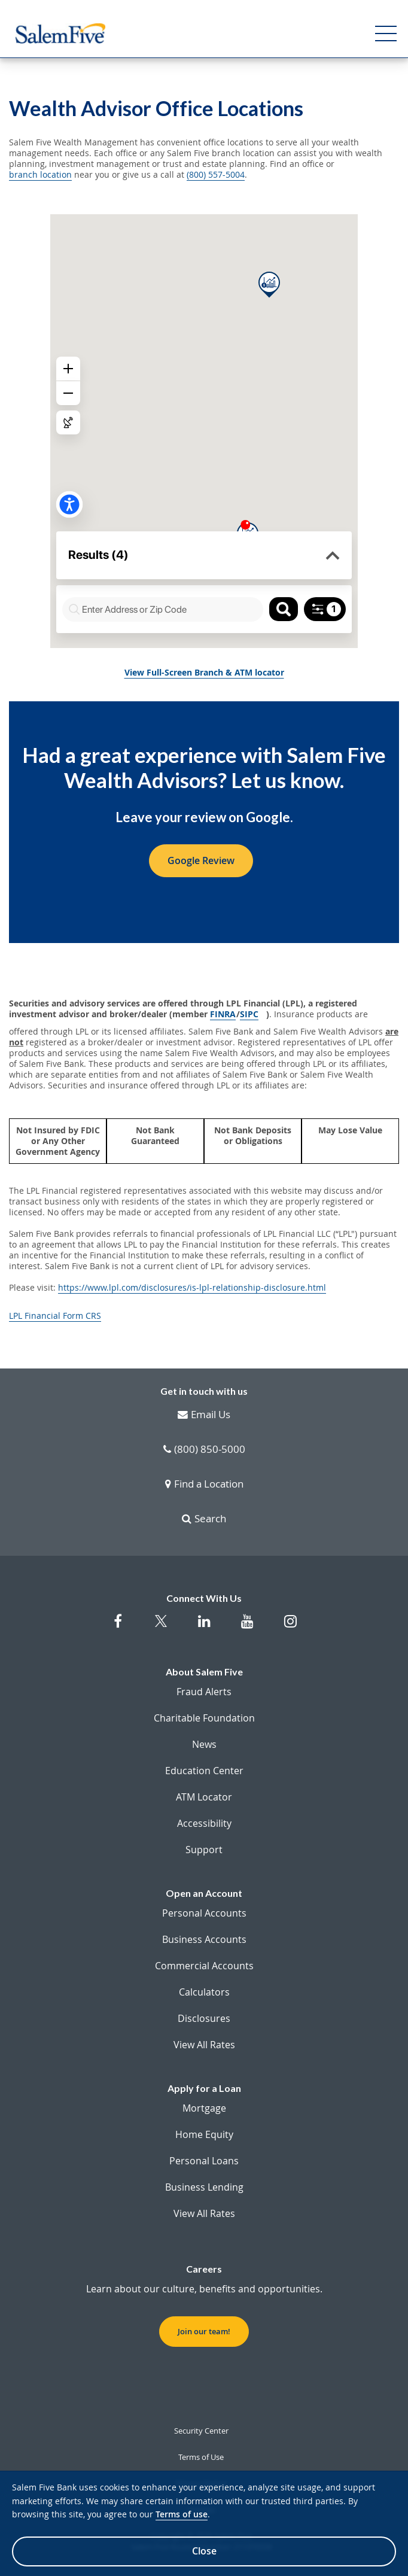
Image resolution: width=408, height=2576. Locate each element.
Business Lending (204, 2187)
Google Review (201, 860)
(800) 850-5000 (204, 1450)
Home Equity (204, 2134)
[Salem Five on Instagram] (290, 1627)
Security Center (201, 2430)
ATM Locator (204, 1796)
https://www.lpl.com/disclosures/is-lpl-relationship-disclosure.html (192, 1287)
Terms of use (182, 2514)
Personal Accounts (204, 1913)
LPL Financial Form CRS (55, 1315)
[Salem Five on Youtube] (247, 1627)
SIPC (249, 1014)
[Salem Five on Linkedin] (204, 1627)
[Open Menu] (386, 33)
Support (204, 1849)
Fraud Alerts (204, 1691)
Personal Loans (204, 2160)
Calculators (204, 1992)
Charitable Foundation (204, 1718)
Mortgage (204, 2108)
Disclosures (204, 2018)
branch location (40, 174)
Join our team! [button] (204, 2331)
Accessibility (204, 1823)
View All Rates (204, 2044)
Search (204, 1519)
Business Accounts (204, 1939)
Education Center (204, 1770)
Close (204, 2550)
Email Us (204, 1415)
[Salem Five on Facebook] (118, 1627)
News (204, 1744)
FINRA (223, 1014)
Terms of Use (201, 2457)
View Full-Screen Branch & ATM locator (204, 672)
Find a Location (204, 1485)
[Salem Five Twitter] (161, 1628)
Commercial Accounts (204, 1965)
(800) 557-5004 (216, 174)
